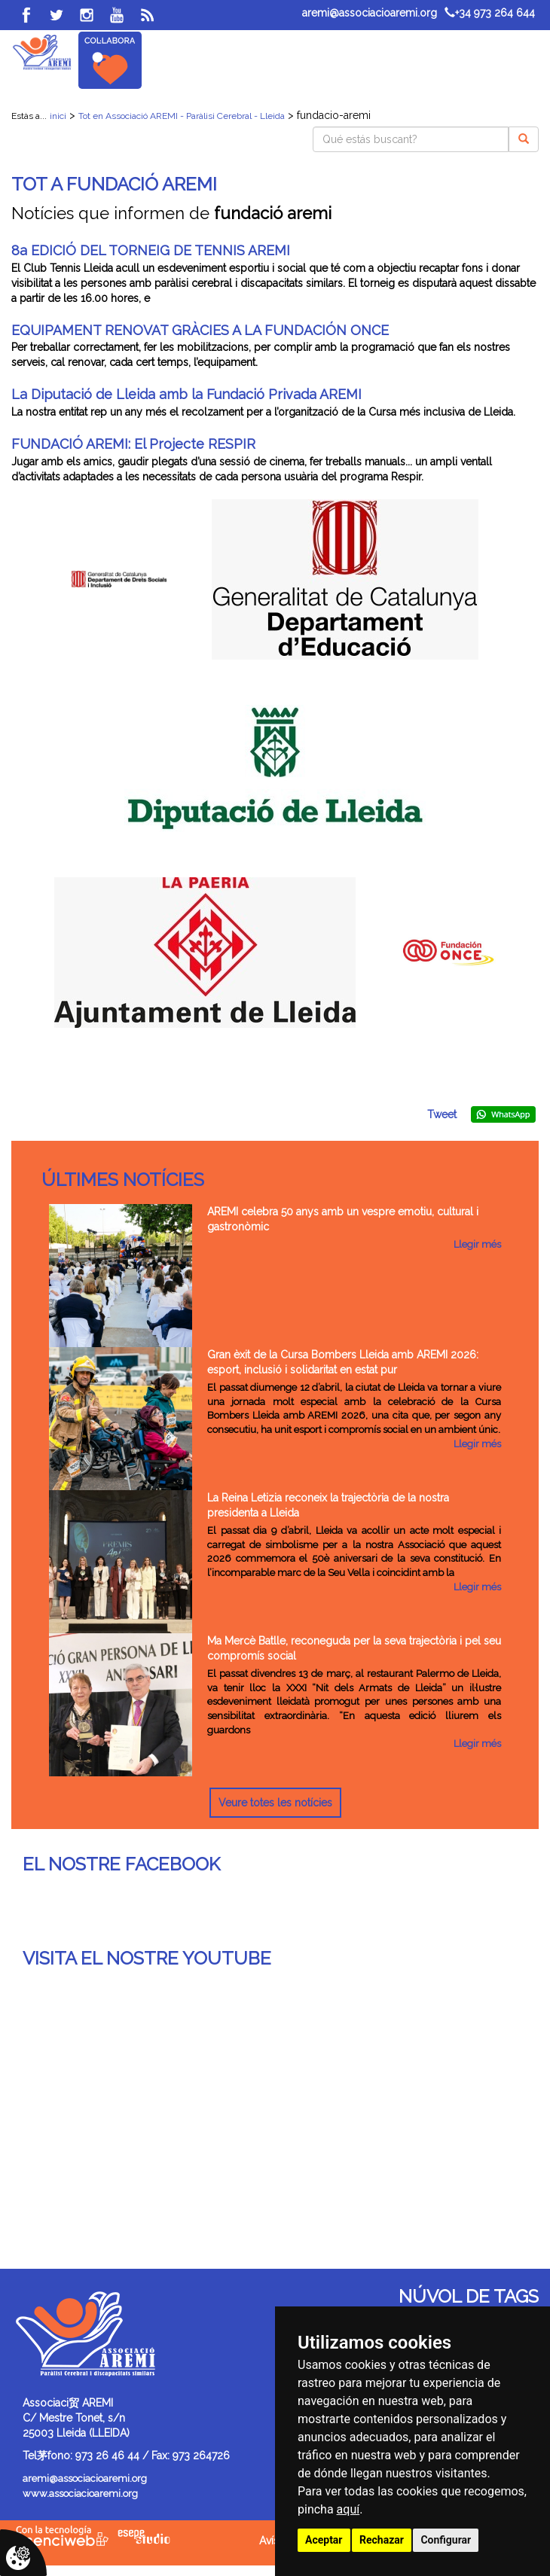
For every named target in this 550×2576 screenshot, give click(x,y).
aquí (348, 2509)
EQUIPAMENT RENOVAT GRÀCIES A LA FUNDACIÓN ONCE (200, 330)
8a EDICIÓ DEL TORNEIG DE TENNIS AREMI (150, 250)
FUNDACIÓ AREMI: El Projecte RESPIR (133, 444)
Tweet (442, 1114)
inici (58, 116)
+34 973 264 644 (490, 13)
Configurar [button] (445, 2540)
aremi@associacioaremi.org (369, 13)
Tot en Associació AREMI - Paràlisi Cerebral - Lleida (181, 116)
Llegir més (477, 1244)
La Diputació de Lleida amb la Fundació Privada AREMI (186, 394)
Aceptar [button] (324, 2540)
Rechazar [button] (381, 2540)
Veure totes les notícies (275, 1803)
